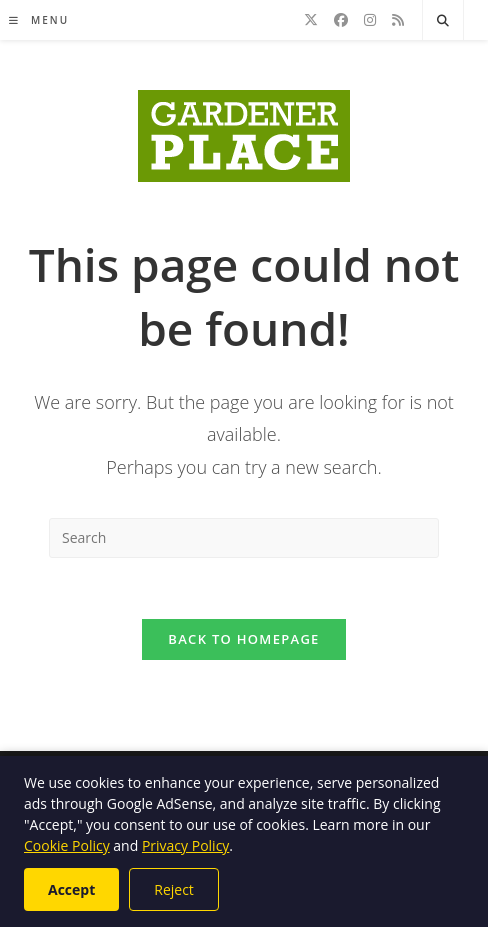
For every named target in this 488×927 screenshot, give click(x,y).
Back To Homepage (243, 639)
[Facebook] (341, 20)
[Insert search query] (244, 538)
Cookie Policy (67, 845)
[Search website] (443, 21)
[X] (311, 20)
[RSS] (398, 20)
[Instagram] (370, 20)
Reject (174, 889)
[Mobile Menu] (39, 20)
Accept (71, 889)
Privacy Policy (185, 845)
